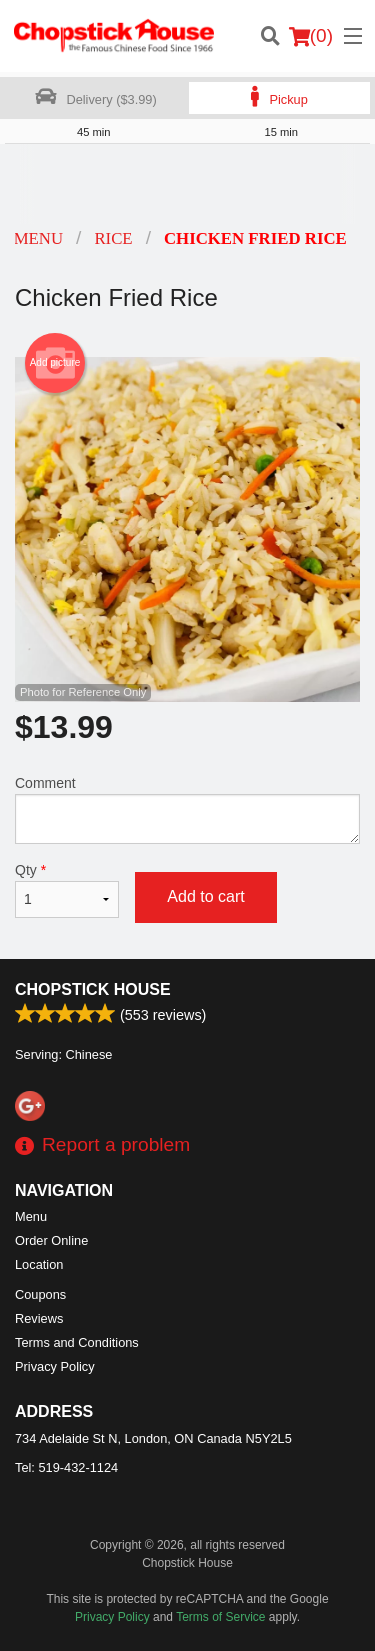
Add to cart (205, 896)
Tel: (66, 1467)
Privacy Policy (55, 1366)
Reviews (39, 1318)
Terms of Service (220, 1617)
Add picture (55, 363)
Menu (31, 1216)
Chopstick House (93, 989)
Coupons (40, 1294)
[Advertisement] (187, 184)
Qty (67, 890)
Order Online (51, 1240)
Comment (187, 809)
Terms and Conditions (77, 1342)
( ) (311, 36)
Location (39, 1264)
